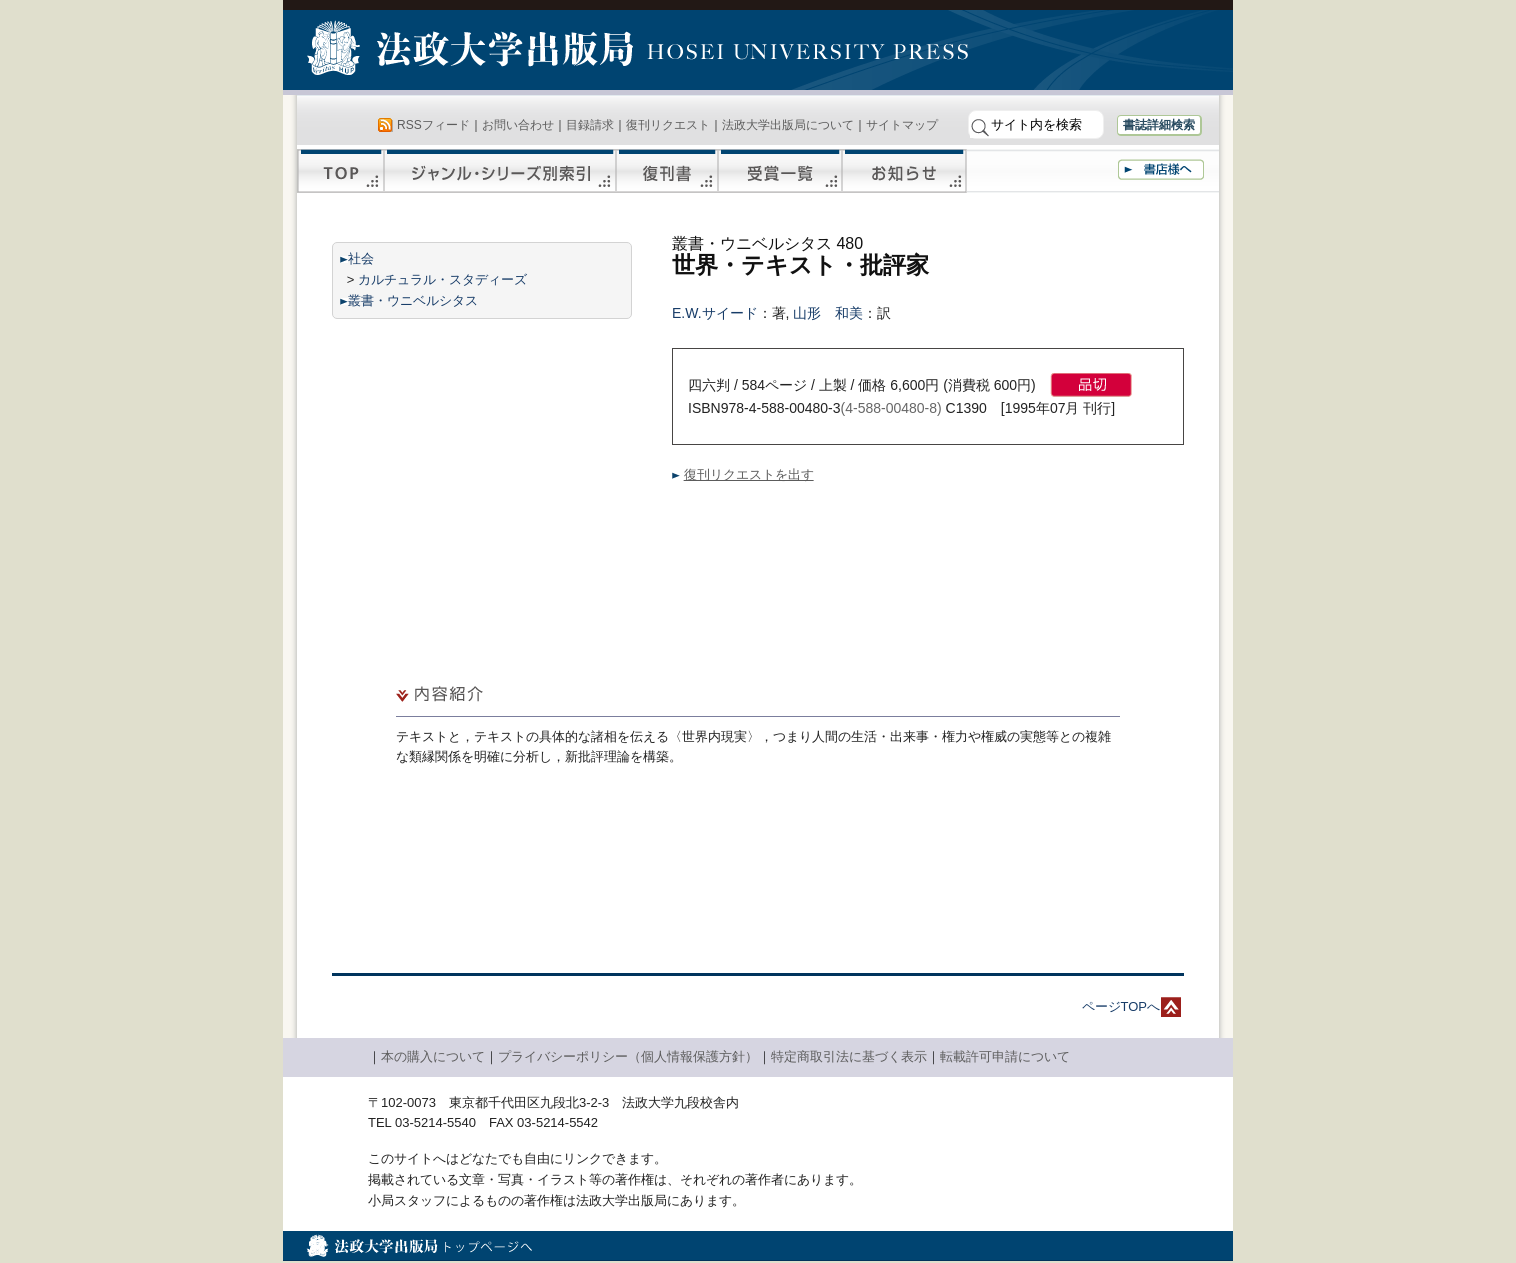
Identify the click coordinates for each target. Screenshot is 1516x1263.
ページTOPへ (1121, 1006)
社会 (361, 258)
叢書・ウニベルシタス (413, 300)
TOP (340, 171)
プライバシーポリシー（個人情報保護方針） (628, 1056)
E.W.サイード (715, 313)
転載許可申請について (1005, 1056)
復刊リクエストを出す (749, 474)
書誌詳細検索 (1159, 125)
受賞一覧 (780, 171)
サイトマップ (902, 125)
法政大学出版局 (473, 52)
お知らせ (904, 171)
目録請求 (590, 125)
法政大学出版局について (788, 125)
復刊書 (667, 171)
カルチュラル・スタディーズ (442, 279)
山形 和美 (828, 313)
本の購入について (433, 1056)
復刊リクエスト (668, 125)
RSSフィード (433, 125)
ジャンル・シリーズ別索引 (500, 171)
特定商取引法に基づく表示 (849, 1056)
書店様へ (1161, 169)
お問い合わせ (518, 125)
